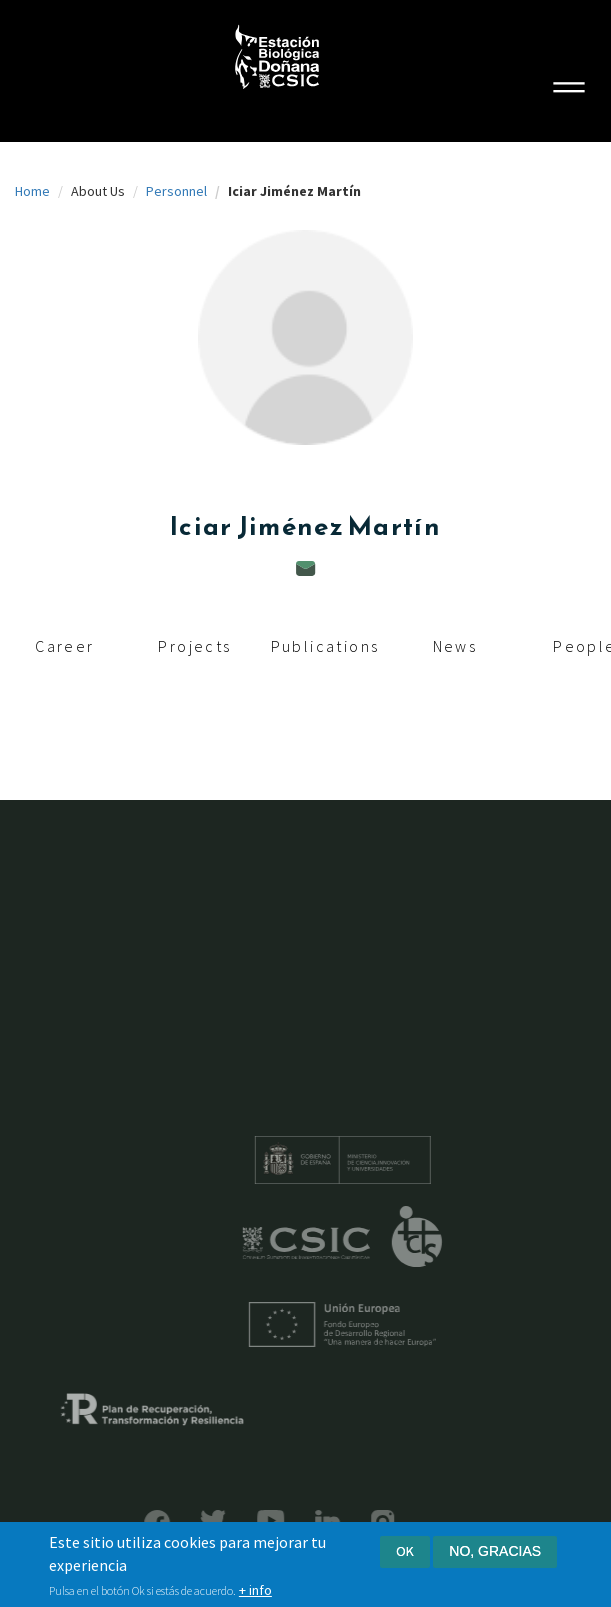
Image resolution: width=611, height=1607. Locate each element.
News (455, 646)
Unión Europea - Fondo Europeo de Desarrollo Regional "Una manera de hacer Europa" (368, 1324)
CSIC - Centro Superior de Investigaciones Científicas (332, 1243)
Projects (194, 646)
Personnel (176, 191)
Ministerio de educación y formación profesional (368, 1160)
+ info (255, 1593)
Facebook (131, 1523)
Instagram (356, 1521)
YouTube (244, 1520)
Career (64, 646)
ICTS (442, 1237)
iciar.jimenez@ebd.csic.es (306, 568)
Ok (405, 1554)
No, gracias (495, 1554)
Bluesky (187, 1521)
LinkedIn (301, 1521)
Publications (325, 646)
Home (32, 191)
